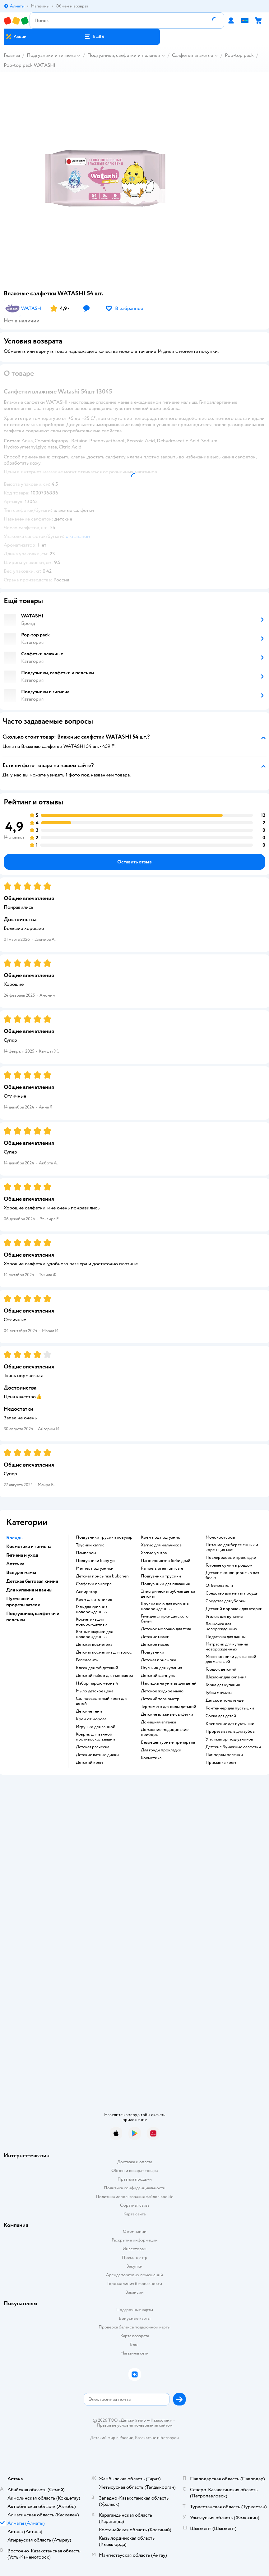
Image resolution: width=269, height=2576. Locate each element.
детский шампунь (158, 1675)
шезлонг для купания (226, 1677)
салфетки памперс (94, 1584)
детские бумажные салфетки (233, 1747)
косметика (151, 1757)
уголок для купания (224, 1616)
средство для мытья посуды (232, 1593)
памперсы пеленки (224, 1754)
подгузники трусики (161, 1576)
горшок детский (221, 1669)
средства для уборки (226, 1601)
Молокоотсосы (220, 1537)
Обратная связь (134, 2205)
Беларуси (169, 2437)
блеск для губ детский (97, 1667)
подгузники (152, 1652)
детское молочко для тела (166, 1629)
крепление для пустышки (230, 1723)
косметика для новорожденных (92, 1622)
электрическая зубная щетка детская (168, 1594)
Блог (134, 2344)
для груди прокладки (161, 1750)
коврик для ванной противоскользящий (95, 1737)
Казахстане (145, 2437)
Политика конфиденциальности (134, 2188)
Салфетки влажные (192, 55)
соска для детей (221, 1716)
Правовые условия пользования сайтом (135, 2425)
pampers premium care (162, 1568)
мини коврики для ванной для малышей (231, 1659)
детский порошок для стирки (234, 1608)
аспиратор (86, 1591)
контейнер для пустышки (230, 1708)
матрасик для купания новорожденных (227, 1647)
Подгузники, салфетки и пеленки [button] (32, 1616)
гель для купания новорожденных (92, 1609)
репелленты (87, 1660)
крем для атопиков (94, 1599)
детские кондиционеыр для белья (232, 1575)
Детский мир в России (111, 2437)
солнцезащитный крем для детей (101, 1701)
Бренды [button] (15, 1538)
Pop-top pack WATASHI (29, 65)
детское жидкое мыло (162, 1691)
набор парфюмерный (97, 1683)
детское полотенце (224, 1700)
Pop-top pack (239, 55)
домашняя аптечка (158, 1722)
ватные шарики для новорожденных (94, 1634)
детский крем (89, 1762)
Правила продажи (135, 2179)
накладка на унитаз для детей (169, 1683)
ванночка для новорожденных (221, 1627)
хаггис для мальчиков (161, 1545)
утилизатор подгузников (229, 1739)
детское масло (155, 1644)
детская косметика (94, 1644)
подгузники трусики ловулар (104, 1537)
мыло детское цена (94, 1691)
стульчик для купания (161, 1667)
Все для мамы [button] (21, 1572)
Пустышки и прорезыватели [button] (23, 1601)
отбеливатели (219, 1585)
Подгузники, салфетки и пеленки (123, 55)
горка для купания (223, 1684)
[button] (94, 37)
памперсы (86, 1552)
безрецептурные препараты (168, 1742)
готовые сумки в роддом (229, 1565)
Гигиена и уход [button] (22, 1555)
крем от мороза (91, 1719)
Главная (12, 55)
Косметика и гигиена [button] (28, 1546)
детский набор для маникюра (104, 1675)
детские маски (155, 1636)
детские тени (89, 1711)
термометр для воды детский (168, 1706)
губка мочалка (219, 1692)
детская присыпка (158, 1660)
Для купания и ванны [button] (29, 1590)
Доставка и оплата (134, 2161)
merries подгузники (95, 1568)
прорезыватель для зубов (230, 1731)
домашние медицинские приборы (164, 1732)
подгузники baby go (95, 1560)
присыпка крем (221, 1762)
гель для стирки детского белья (164, 1619)
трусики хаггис (90, 1545)
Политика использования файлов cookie (134, 2196)
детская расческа (92, 1747)
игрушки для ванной (95, 1726)
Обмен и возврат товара (134, 2170)
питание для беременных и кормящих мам (232, 1547)
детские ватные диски (97, 1754)
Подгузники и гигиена (51, 55)
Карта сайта (134, 2214)
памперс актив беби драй (165, 1560)
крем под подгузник (160, 1537)
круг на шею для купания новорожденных (164, 1606)
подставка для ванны (226, 1636)
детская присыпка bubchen (102, 1576)
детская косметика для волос (104, 1652)
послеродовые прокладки (231, 1557)
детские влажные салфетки (167, 1714)
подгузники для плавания (165, 1584)
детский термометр (160, 1698)
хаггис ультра (154, 1552)
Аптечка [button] (15, 1564)
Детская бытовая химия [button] (32, 1581)
